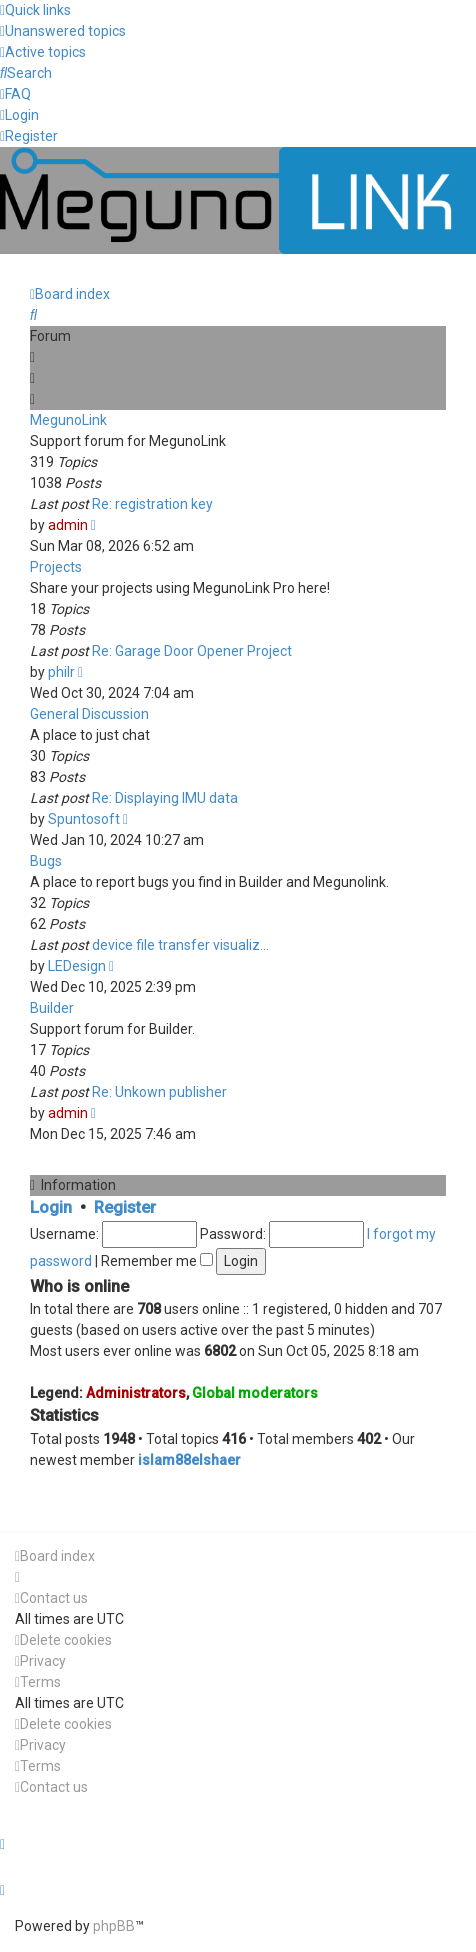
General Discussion (89, 714)
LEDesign (77, 966)
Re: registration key (152, 504)
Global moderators (255, 1393)
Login (51, 1207)
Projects (56, 567)
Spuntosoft (84, 819)
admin (68, 525)
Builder (52, 1008)
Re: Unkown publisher (159, 1092)
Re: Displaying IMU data (165, 798)
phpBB (114, 1926)
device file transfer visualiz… (180, 945)
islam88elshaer (189, 1460)
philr (61, 672)
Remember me (157, 1261)
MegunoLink (68, 420)
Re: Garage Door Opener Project (192, 651)
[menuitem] (63, 31)
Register (125, 1207)
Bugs (46, 861)
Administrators (136, 1393)
